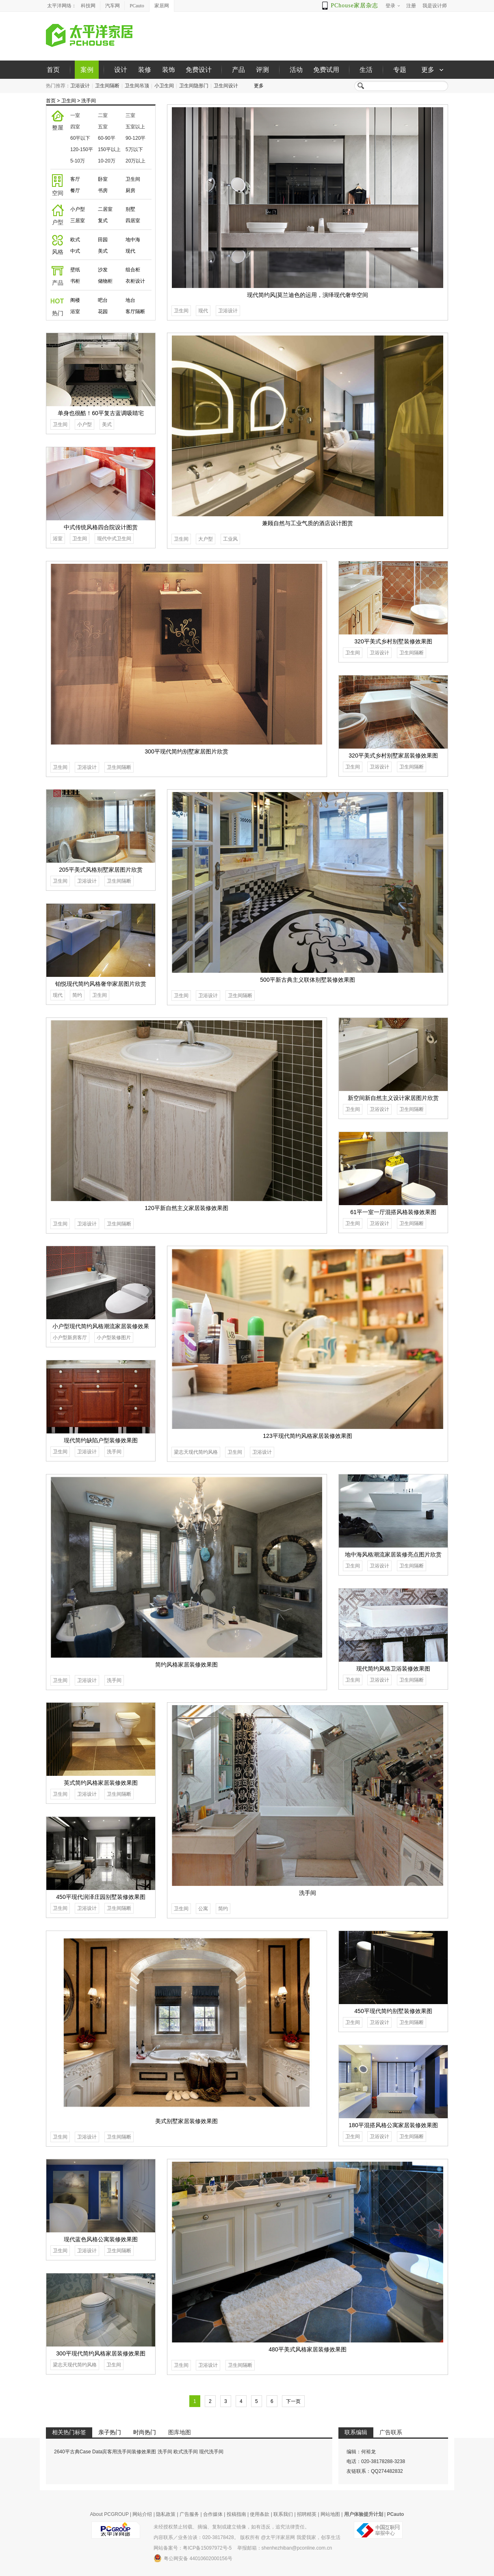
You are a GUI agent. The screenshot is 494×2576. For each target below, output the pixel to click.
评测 (262, 69)
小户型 (77, 209)
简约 (77, 995)
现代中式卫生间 (114, 538)
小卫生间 (164, 86)
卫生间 (68, 101)
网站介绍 (142, 2514)
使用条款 (259, 2514)
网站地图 (330, 2514)
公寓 (203, 1908)
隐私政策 (166, 2514)
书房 (103, 190)
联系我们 (283, 2514)
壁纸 (75, 270)
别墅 (130, 209)
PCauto (137, 6)
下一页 (293, 2401)
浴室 (75, 311)
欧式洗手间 (185, 2452)
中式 (75, 251)
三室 (130, 115)
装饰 (168, 69)
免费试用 (326, 69)
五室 (103, 127)
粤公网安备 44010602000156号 (193, 2558)
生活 (366, 69)
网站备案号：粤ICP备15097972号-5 (193, 2548)
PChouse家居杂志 (354, 5)
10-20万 (106, 161)
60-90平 (106, 138)
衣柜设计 (135, 281)
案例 (86, 69)
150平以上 (109, 149)
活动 (296, 69)
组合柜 (133, 270)
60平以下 (80, 138)
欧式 (75, 239)
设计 (120, 69)
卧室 (103, 179)
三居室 (77, 220)
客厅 (75, 179)
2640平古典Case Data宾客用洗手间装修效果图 (105, 2452)
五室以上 (135, 127)
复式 (103, 220)
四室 (75, 127)
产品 (238, 69)
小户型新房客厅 (70, 1337)
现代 (130, 251)
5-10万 (77, 161)
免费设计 (199, 69)
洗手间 (88, 101)
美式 (103, 251)
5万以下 (134, 149)
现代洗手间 (211, 2452)
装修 (144, 69)
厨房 (130, 190)
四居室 (133, 220)
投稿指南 (236, 2514)
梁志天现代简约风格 (196, 1452)
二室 (103, 115)
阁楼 (75, 300)
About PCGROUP (109, 2514)
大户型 (205, 539)
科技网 (88, 6)
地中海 (133, 239)
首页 (53, 69)
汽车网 (112, 6)
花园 (103, 311)
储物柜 (105, 281)
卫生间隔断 (107, 86)
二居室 (105, 209)
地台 (130, 300)
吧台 (103, 300)
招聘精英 (306, 2514)
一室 (75, 115)
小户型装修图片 (114, 1337)
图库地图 (179, 2432)
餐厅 (75, 190)
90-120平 (135, 138)
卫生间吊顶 (137, 86)
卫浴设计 (80, 86)
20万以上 (135, 161)
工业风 (230, 539)
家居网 (161, 6)
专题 (399, 69)
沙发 (103, 270)
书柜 (75, 281)
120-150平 (81, 149)
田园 (103, 239)
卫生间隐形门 (193, 86)
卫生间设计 (226, 86)
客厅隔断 (135, 311)
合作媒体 (213, 2514)
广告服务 (189, 2514)
